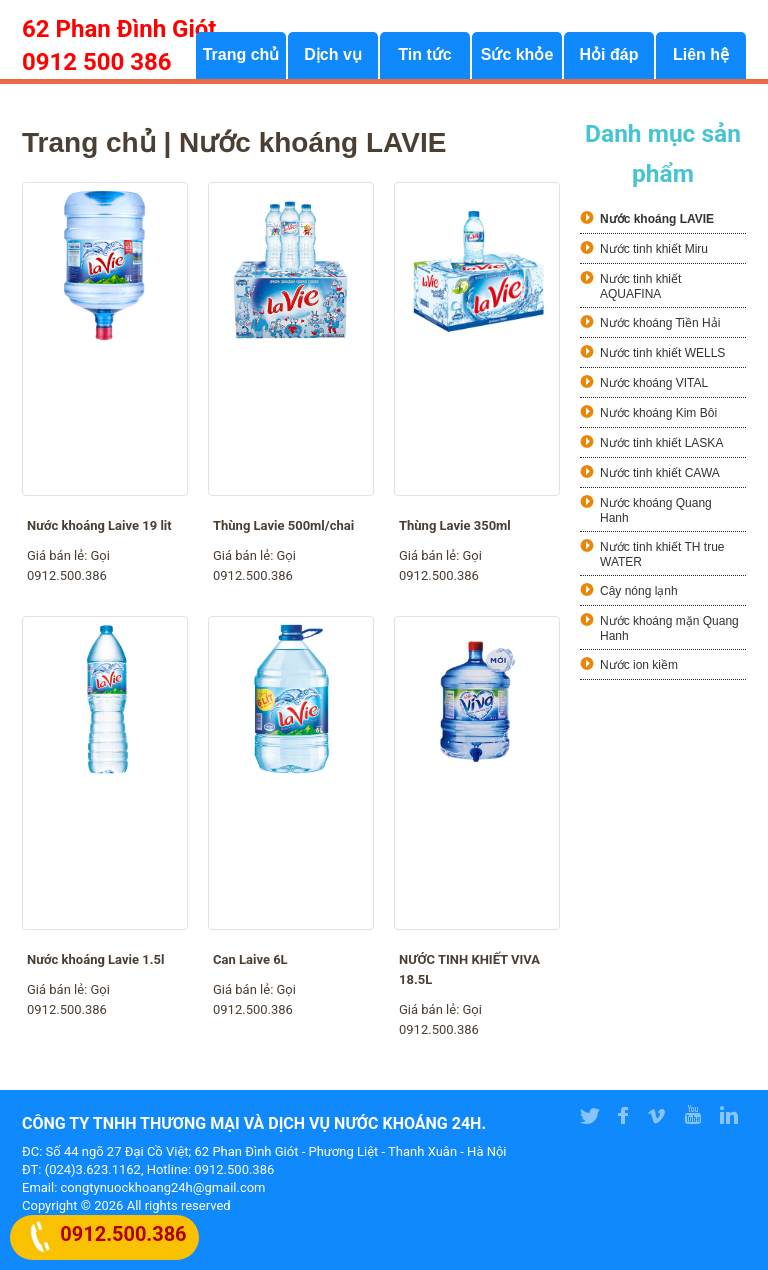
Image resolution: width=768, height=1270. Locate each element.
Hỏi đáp (609, 55)
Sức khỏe (517, 55)
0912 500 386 (97, 62)
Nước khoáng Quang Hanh (656, 510)
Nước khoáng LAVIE (657, 219)
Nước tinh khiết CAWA (660, 473)
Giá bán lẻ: (59, 555)
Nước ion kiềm (639, 665)
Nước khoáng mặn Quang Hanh (669, 628)
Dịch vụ (333, 55)
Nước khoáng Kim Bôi (658, 413)
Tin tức (424, 55)
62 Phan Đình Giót (119, 29)
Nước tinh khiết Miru (654, 249)
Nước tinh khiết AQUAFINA (640, 286)
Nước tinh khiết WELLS (662, 353)
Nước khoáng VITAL (654, 383)
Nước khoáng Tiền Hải (660, 323)
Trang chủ (241, 55)
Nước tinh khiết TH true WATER (662, 554)
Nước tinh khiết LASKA (661, 443)
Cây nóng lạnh (639, 591)
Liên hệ (701, 55)
